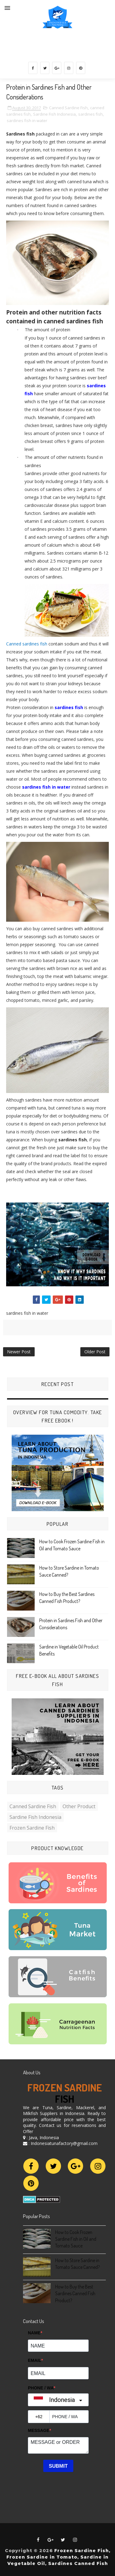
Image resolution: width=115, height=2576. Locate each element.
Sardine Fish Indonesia (54, 114)
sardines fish (90, 114)
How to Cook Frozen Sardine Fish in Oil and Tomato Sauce (75, 2239)
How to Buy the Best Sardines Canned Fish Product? (75, 2293)
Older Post (94, 1352)
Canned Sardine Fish (68, 107)
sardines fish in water (27, 120)
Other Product (79, 1806)
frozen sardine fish (32, 1827)
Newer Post (19, 1352)
